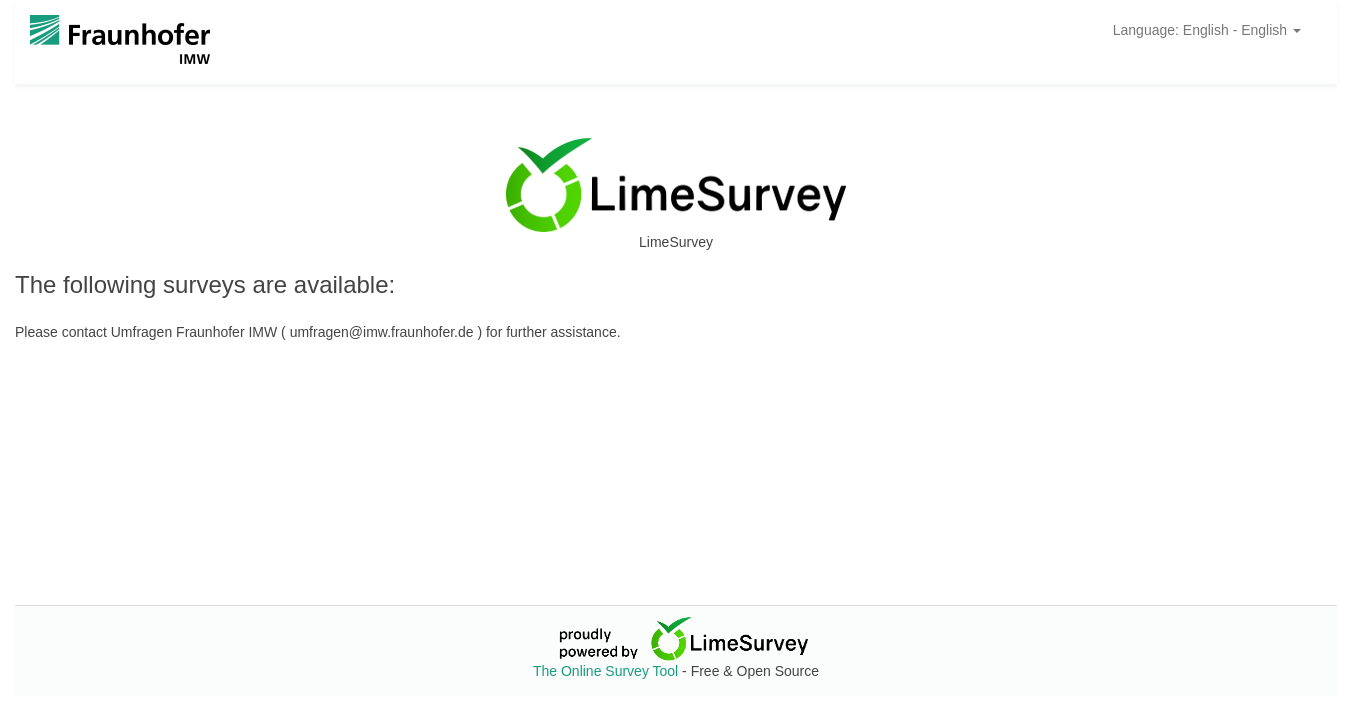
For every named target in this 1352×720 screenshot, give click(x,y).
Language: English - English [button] (1207, 30)
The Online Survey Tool (607, 671)
